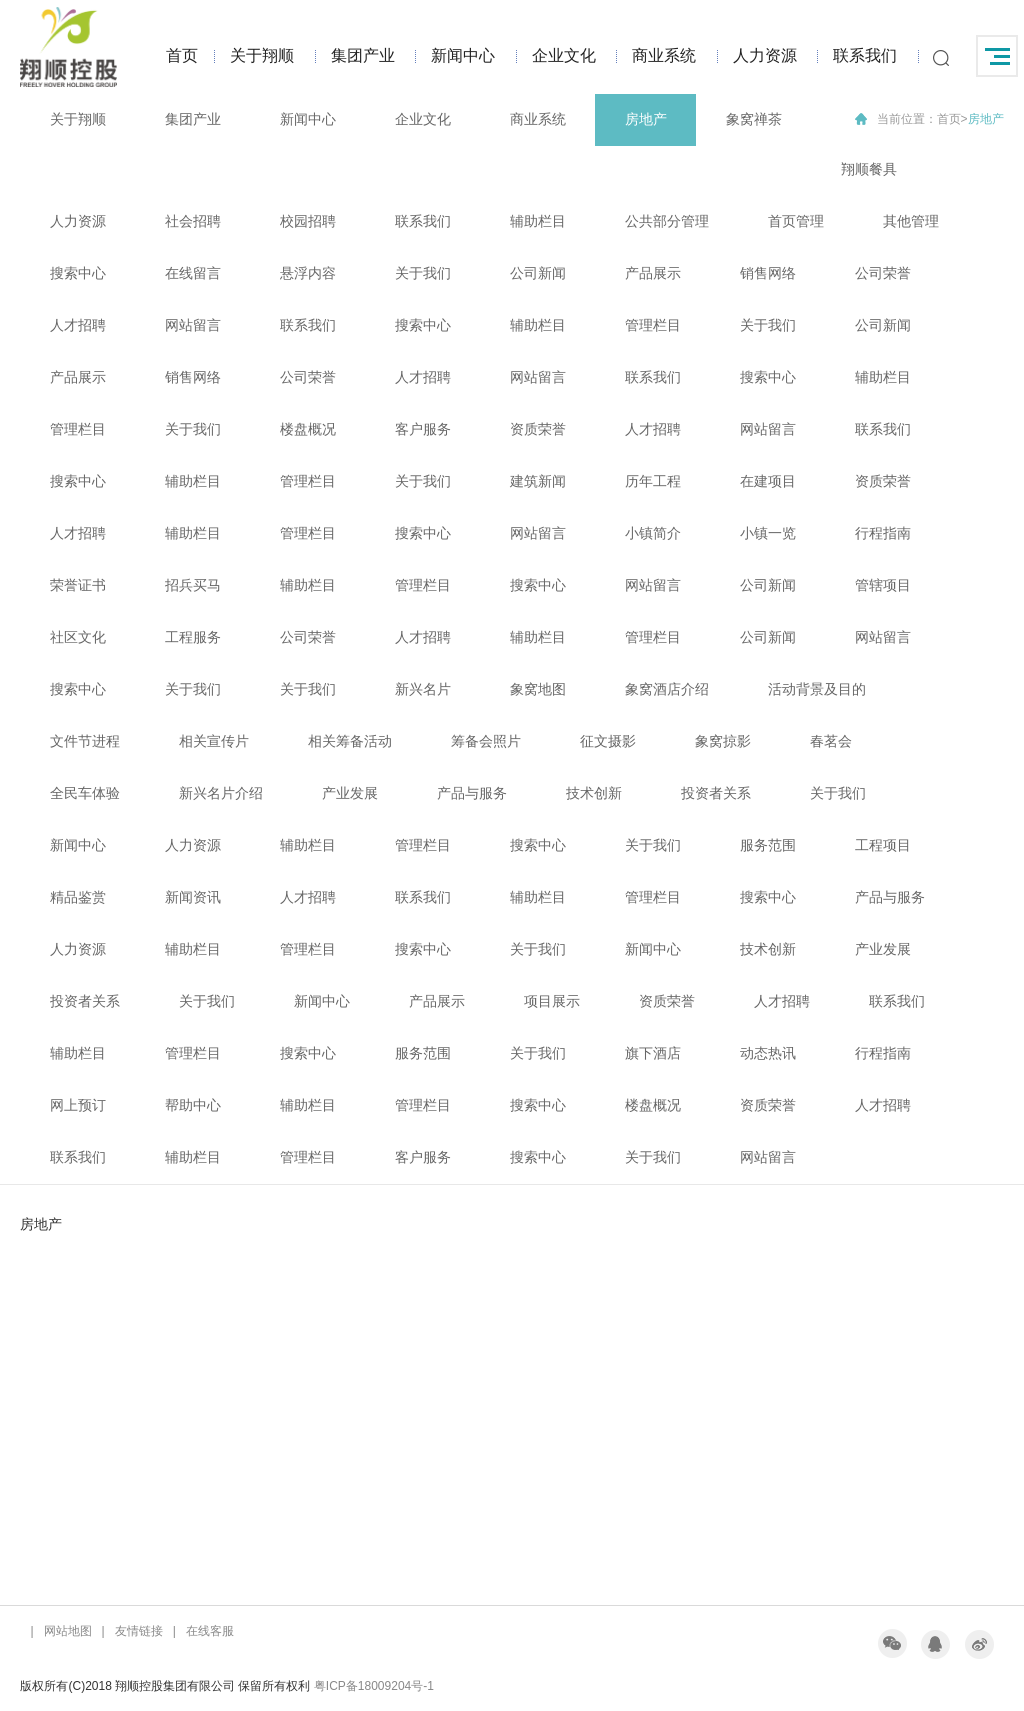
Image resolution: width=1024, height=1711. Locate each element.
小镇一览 (768, 533)
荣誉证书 (78, 585)
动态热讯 (768, 1053)
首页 (182, 55)
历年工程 (653, 481)
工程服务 (193, 637)
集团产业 (363, 55)
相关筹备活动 (350, 741)
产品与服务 (472, 793)
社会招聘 (193, 221)
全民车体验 (85, 793)
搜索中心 (78, 273)
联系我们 (865, 55)
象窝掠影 (723, 741)
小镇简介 (653, 533)
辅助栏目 (538, 221)
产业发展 (350, 793)
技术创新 (594, 793)
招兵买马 (193, 585)
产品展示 (653, 273)
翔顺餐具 (869, 169)
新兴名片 (423, 689)
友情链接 (139, 1631)
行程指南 (883, 533)
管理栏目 (653, 325)
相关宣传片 (214, 741)
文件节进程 (85, 741)
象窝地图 (538, 689)
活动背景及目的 (817, 689)
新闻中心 (463, 55)
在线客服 (210, 1631)
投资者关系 (716, 793)
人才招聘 (78, 325)
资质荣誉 (538, 429)
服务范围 (768, 845)
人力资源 (765, 55)
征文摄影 (608, 741)
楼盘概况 (308, 429)
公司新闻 (538, 273)
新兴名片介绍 (221, 793)
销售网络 (768, 273)
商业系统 (664, 55)
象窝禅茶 (754, 119)
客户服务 (423, 429)
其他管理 (911, 221)
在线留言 (193, 273)
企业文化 (564, 55)
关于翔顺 (262, 55)
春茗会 (831, 741)
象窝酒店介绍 (667, 689)
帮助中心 (193, 1105)
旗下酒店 (653, 1053)
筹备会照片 (486, 741)
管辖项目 (883, 585)
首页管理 (796, 221)
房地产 (646, 119)
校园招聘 (308, 221)
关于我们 (423, 273)
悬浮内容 (308, 273)
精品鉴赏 (78, 897)
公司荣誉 (883, 273)
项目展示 (552, 1001)
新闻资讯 (193, 897)
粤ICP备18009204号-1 (374, 1686)
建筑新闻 (538, 481)
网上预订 (78, 1105)
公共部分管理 (667, 221)
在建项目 (768, 481)
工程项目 (883, 845)
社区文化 (78, 637)
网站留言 (193, 325)
